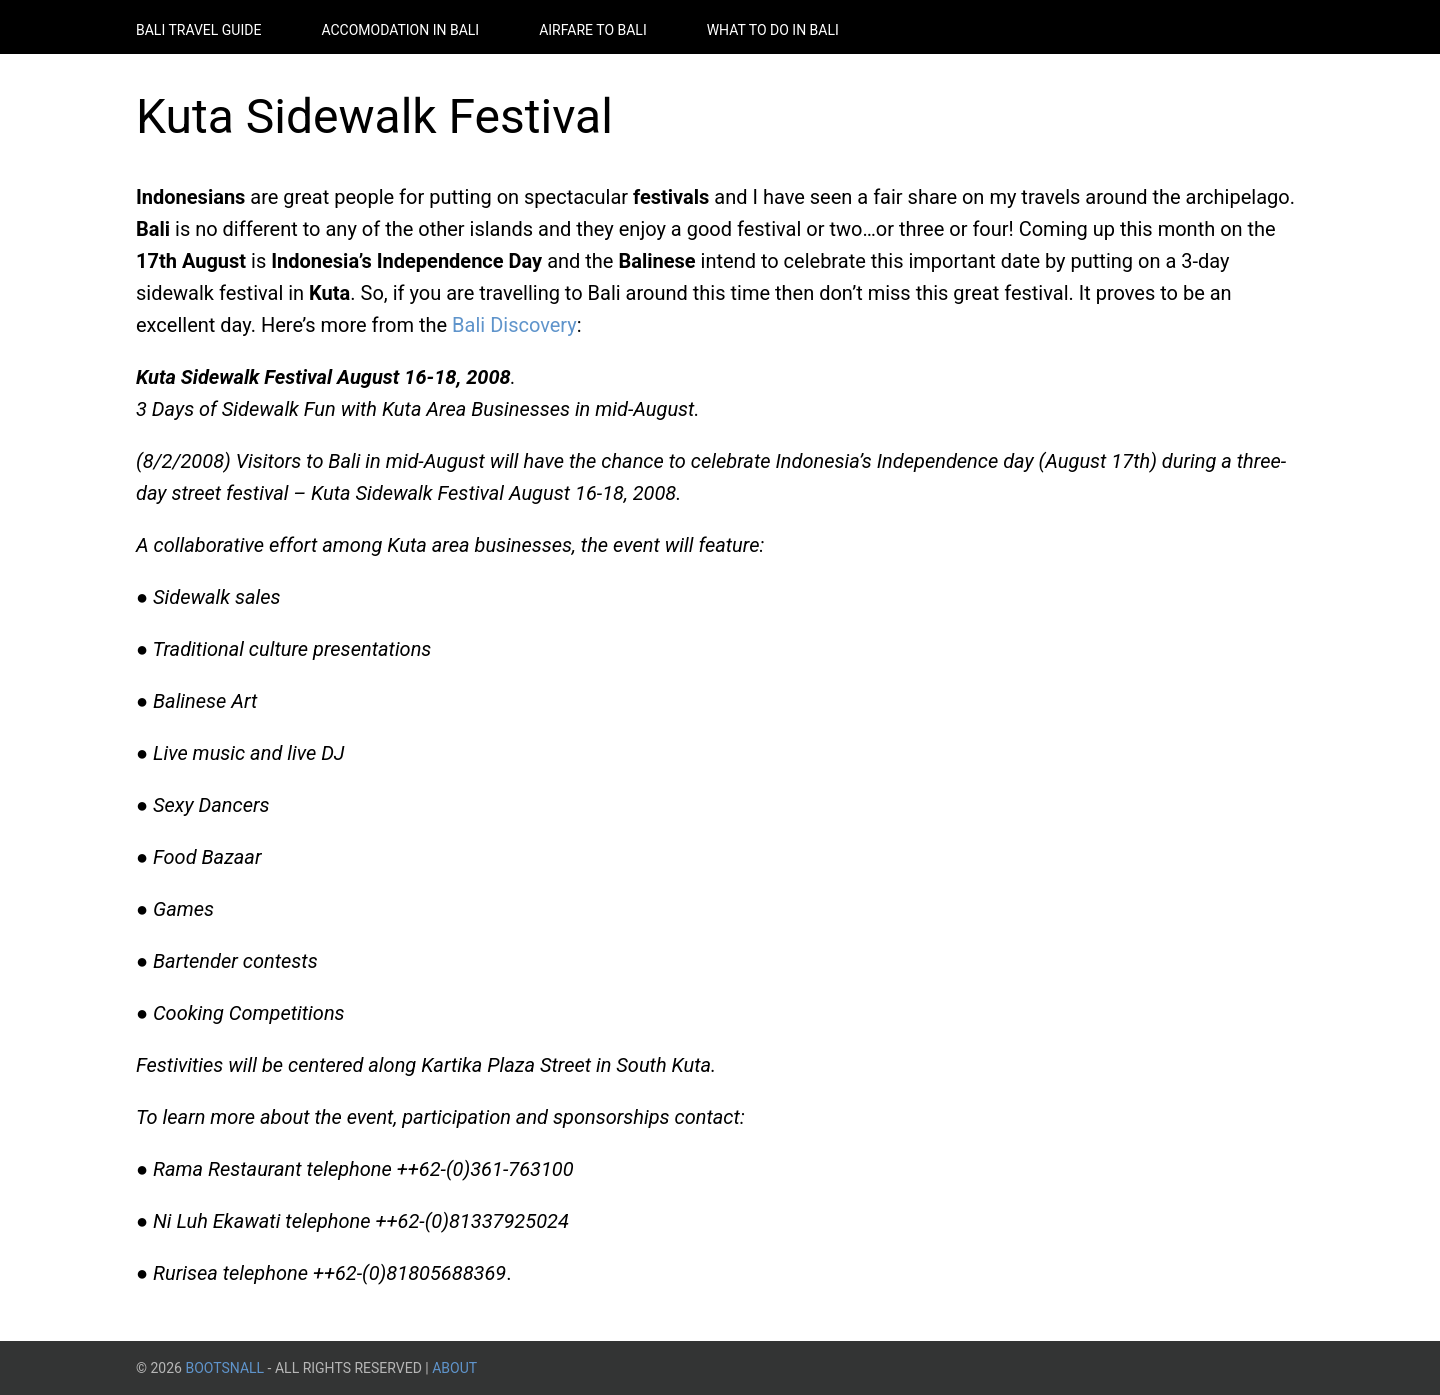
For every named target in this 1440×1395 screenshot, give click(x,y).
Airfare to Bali (593, 30)
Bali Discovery (514, 325)
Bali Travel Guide (198, 30)
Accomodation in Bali (400, 30)
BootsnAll (224, 1368)
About (454, 1368)
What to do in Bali (773, 30)
